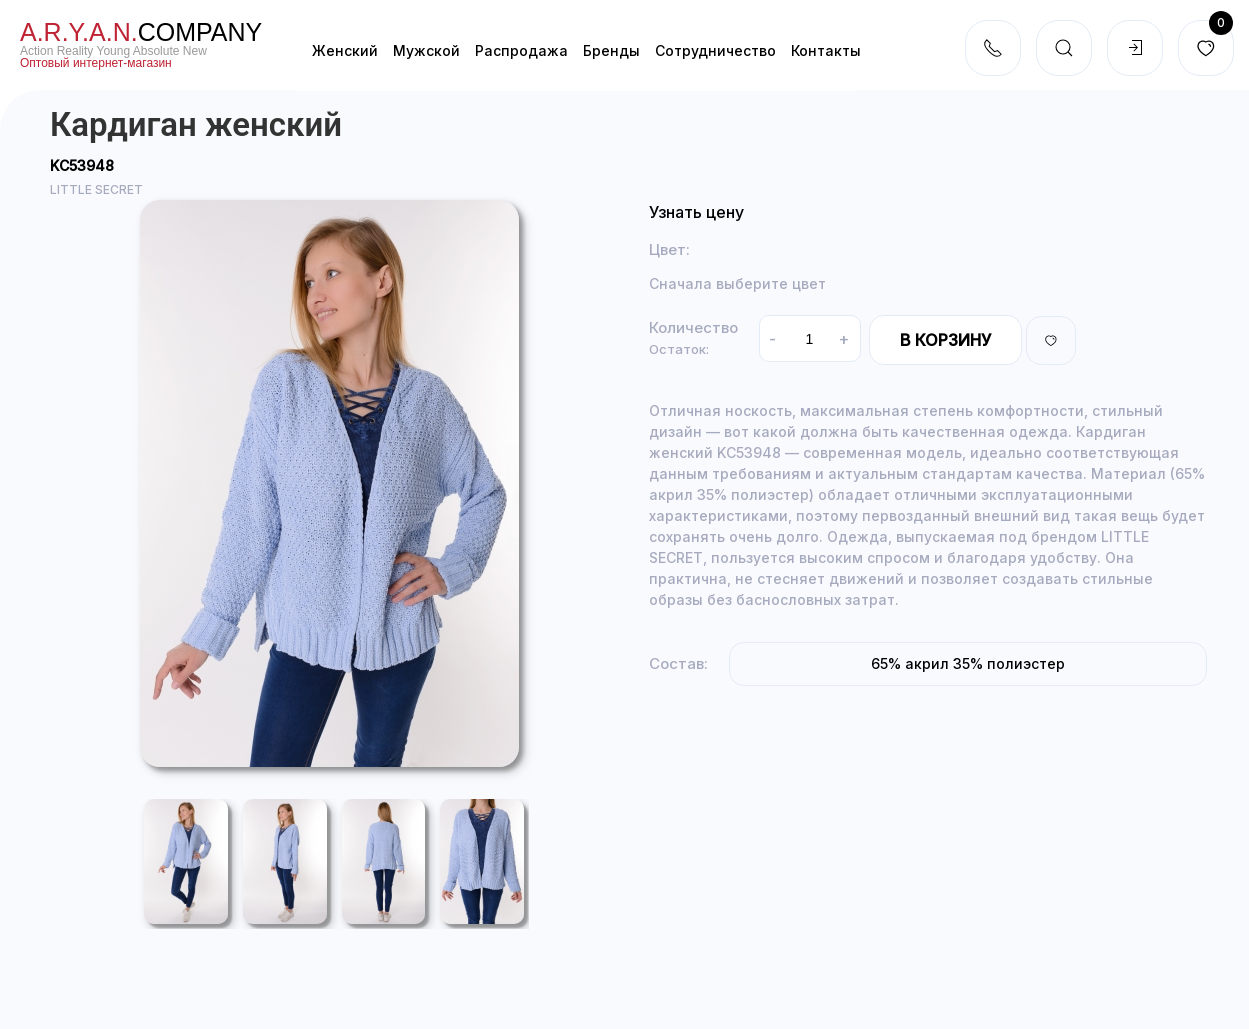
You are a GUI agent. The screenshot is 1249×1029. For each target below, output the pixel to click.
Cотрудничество (715, 50)
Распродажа (521, 50)
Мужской (426, 50)
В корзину (945, 340)
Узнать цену (696, 212)
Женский (345, 50)
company (141, 32)
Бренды (611, 50)
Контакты (826, 50)
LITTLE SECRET (96, 189)
